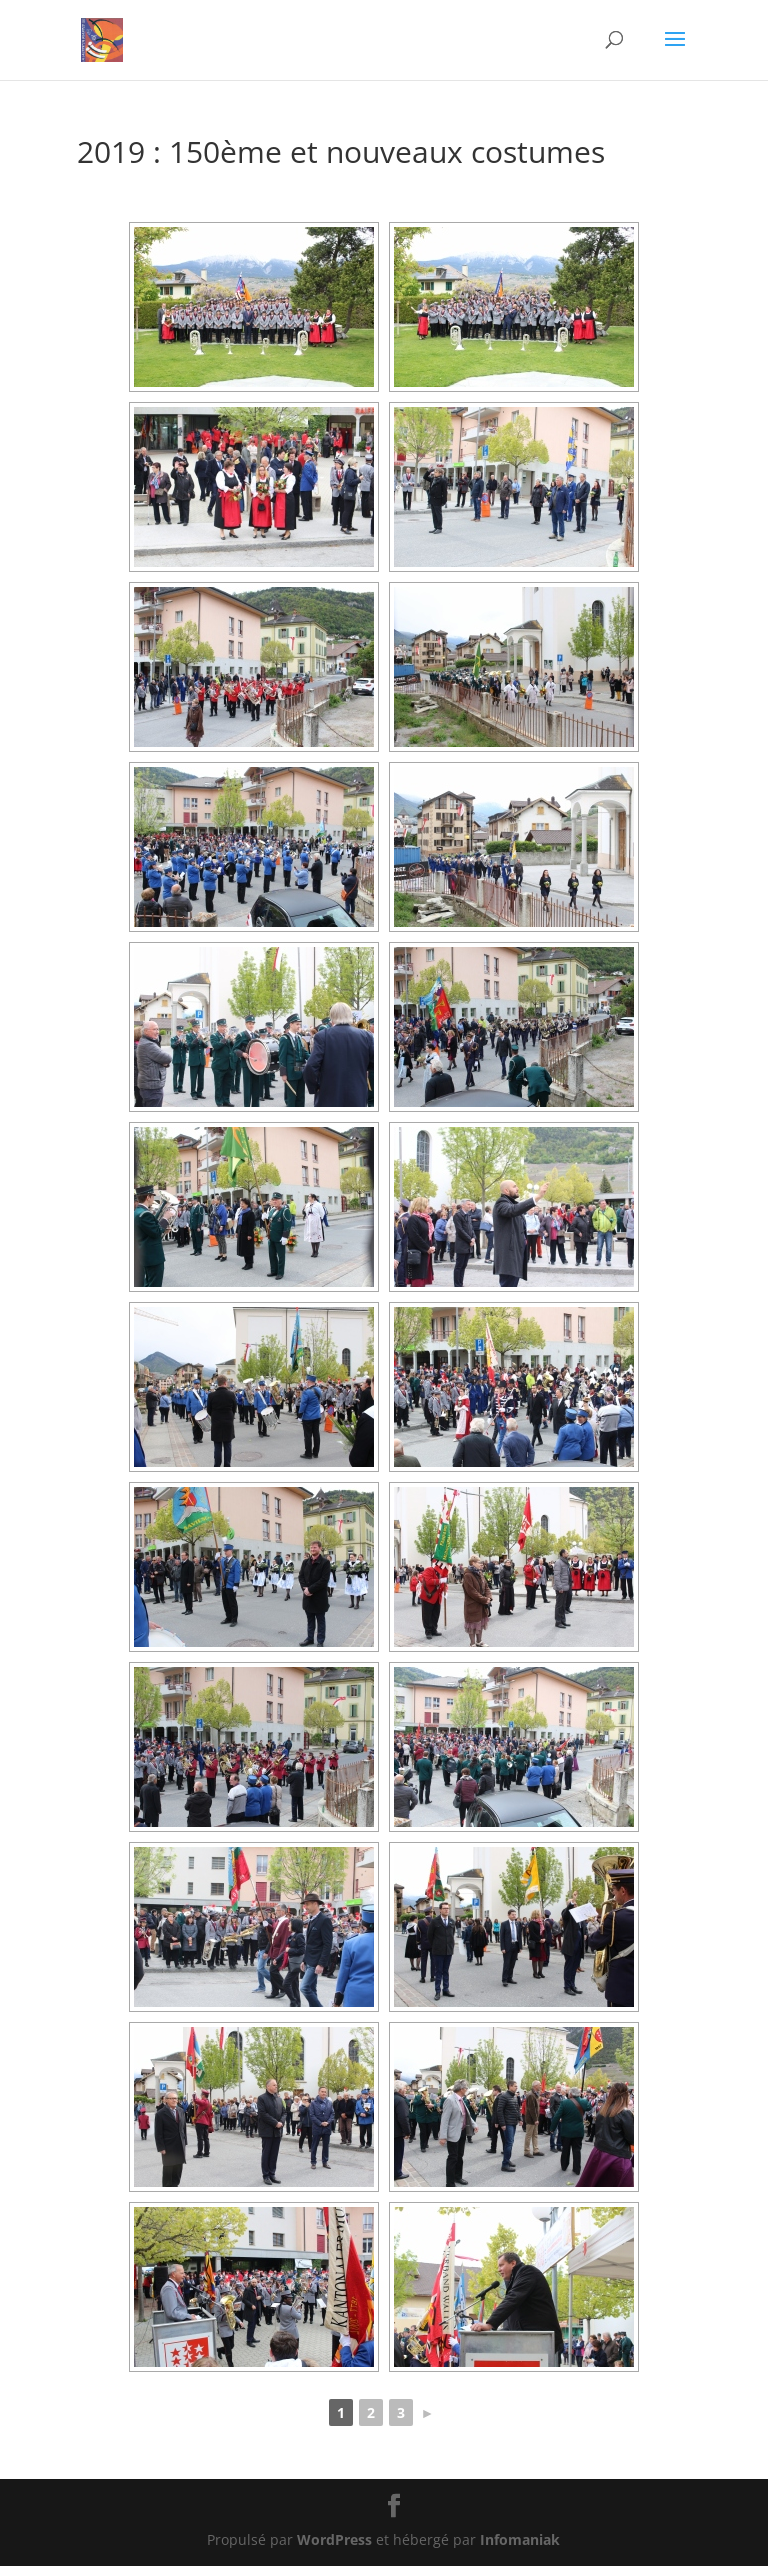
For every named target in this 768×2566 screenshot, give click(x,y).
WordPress (334, 2539)
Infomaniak (520, 2539)
